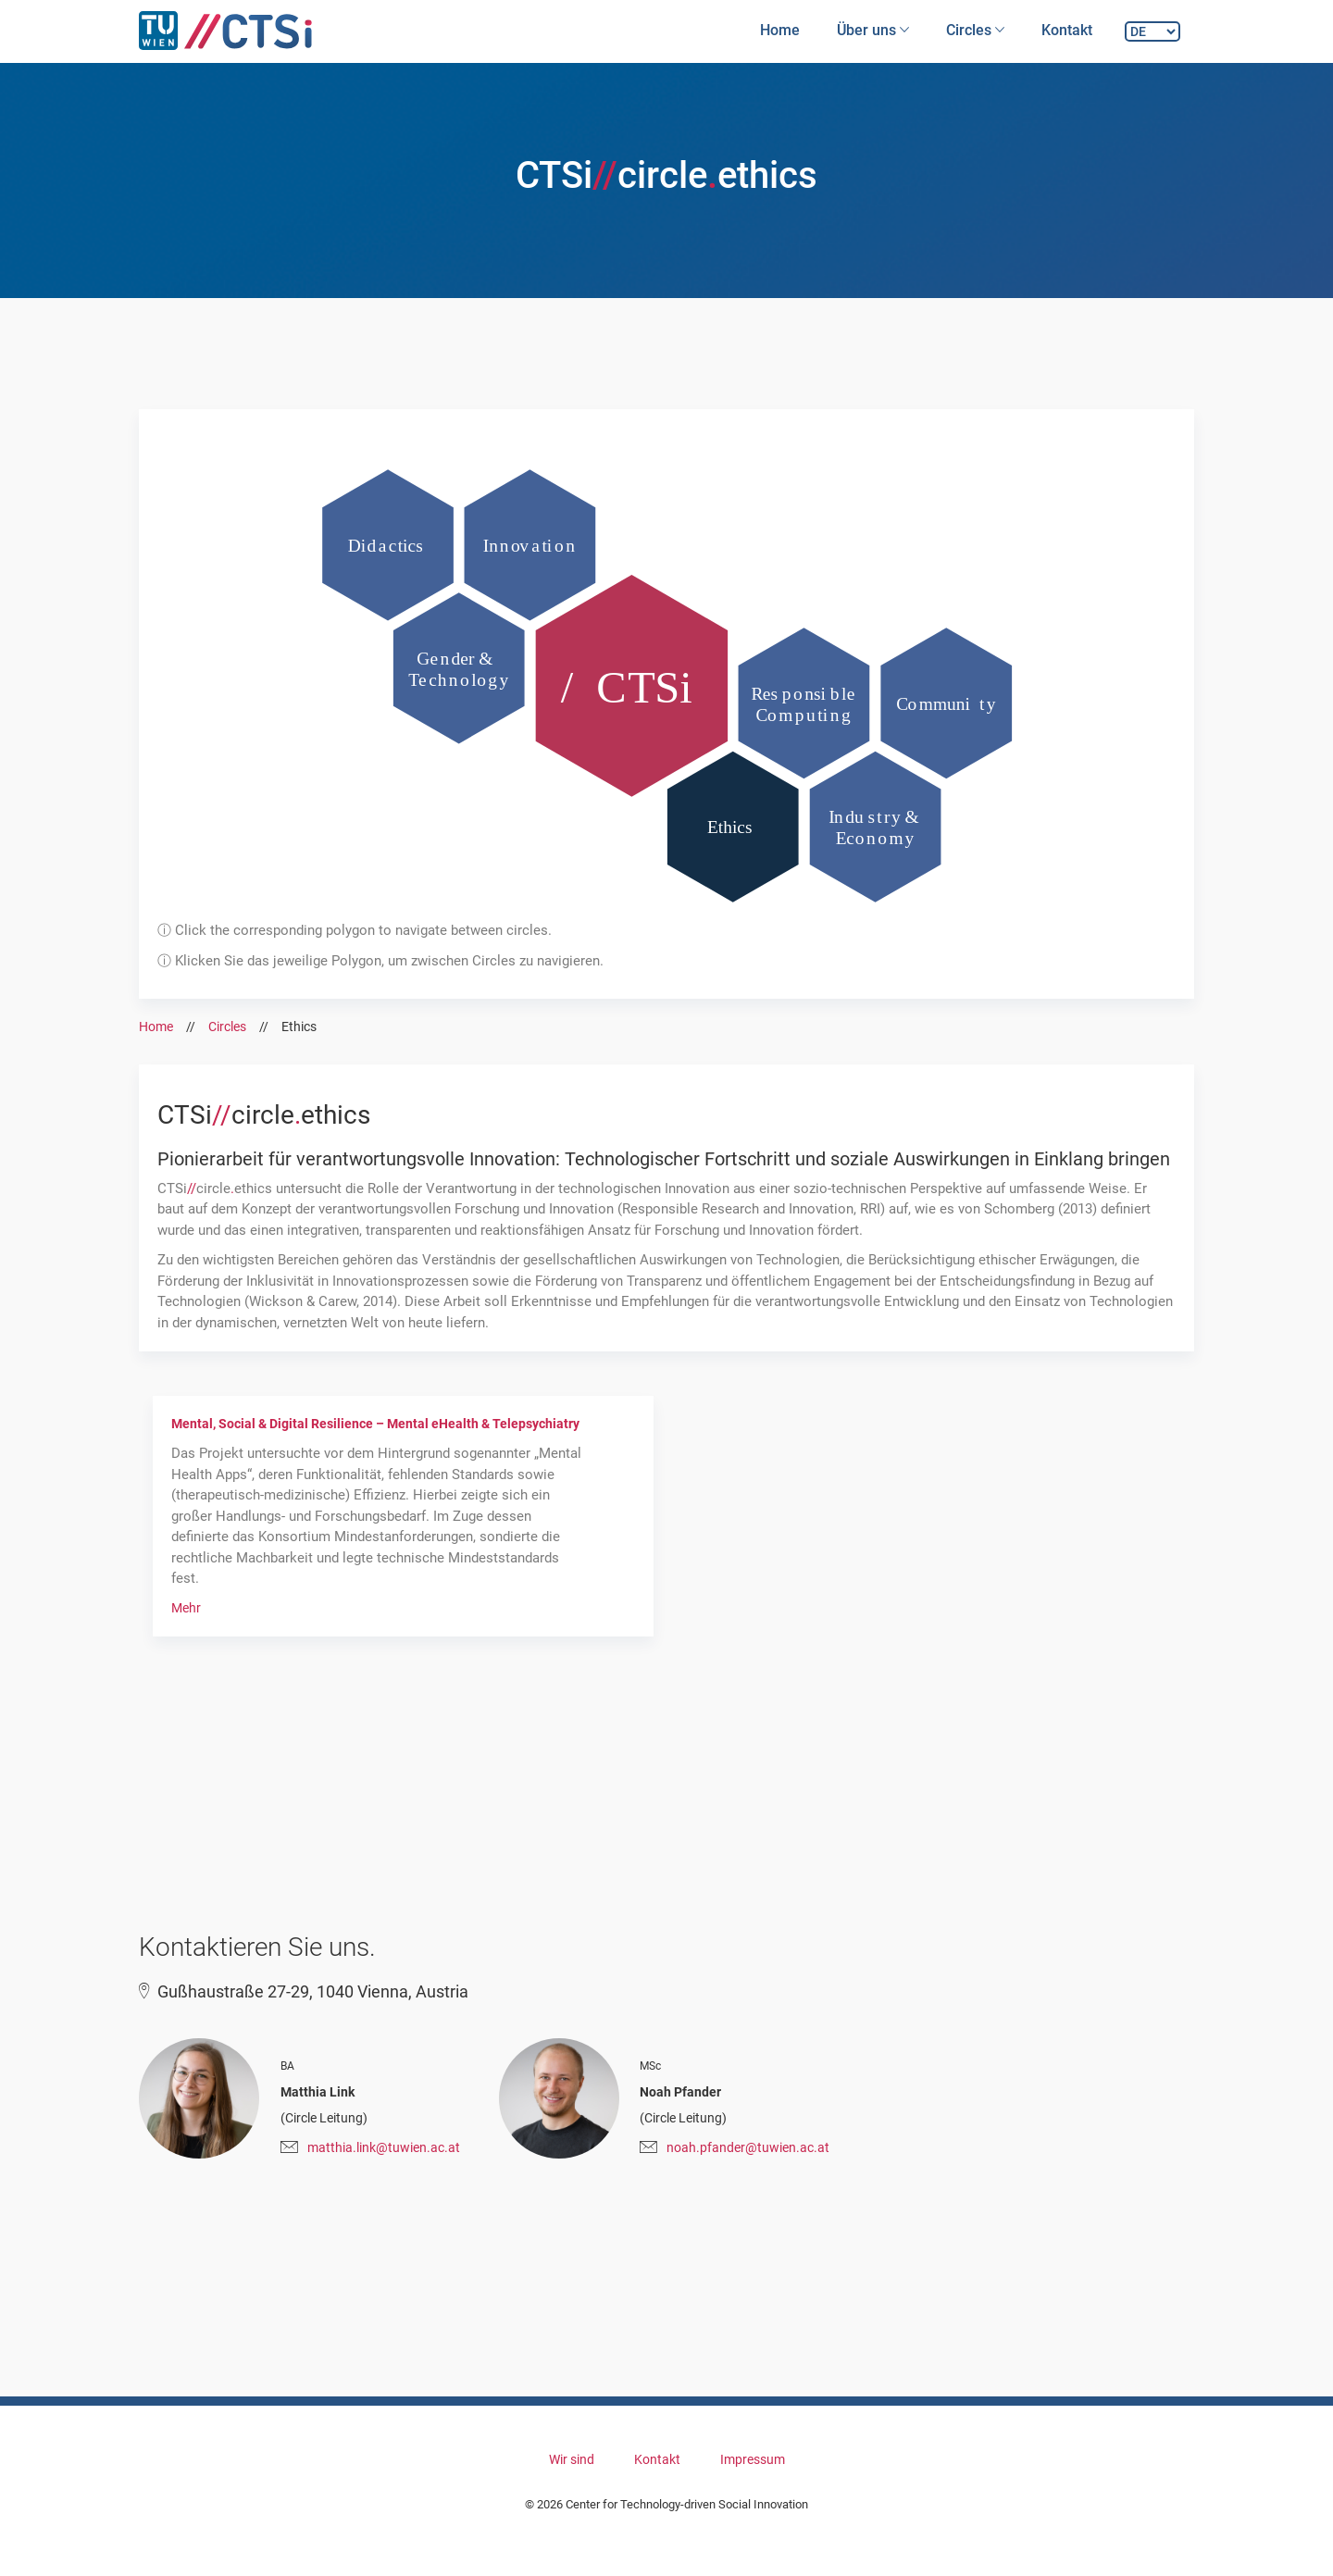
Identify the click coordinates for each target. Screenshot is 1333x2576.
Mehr (186, 1607)
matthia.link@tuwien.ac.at (383, 2147)
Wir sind (571, 2459)
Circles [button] (975, 30)
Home (780, 30)
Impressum (752, 2459)
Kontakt (1066, 30)
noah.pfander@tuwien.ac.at (747, 2147)
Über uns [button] (873, 30)
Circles (227, 1026)
